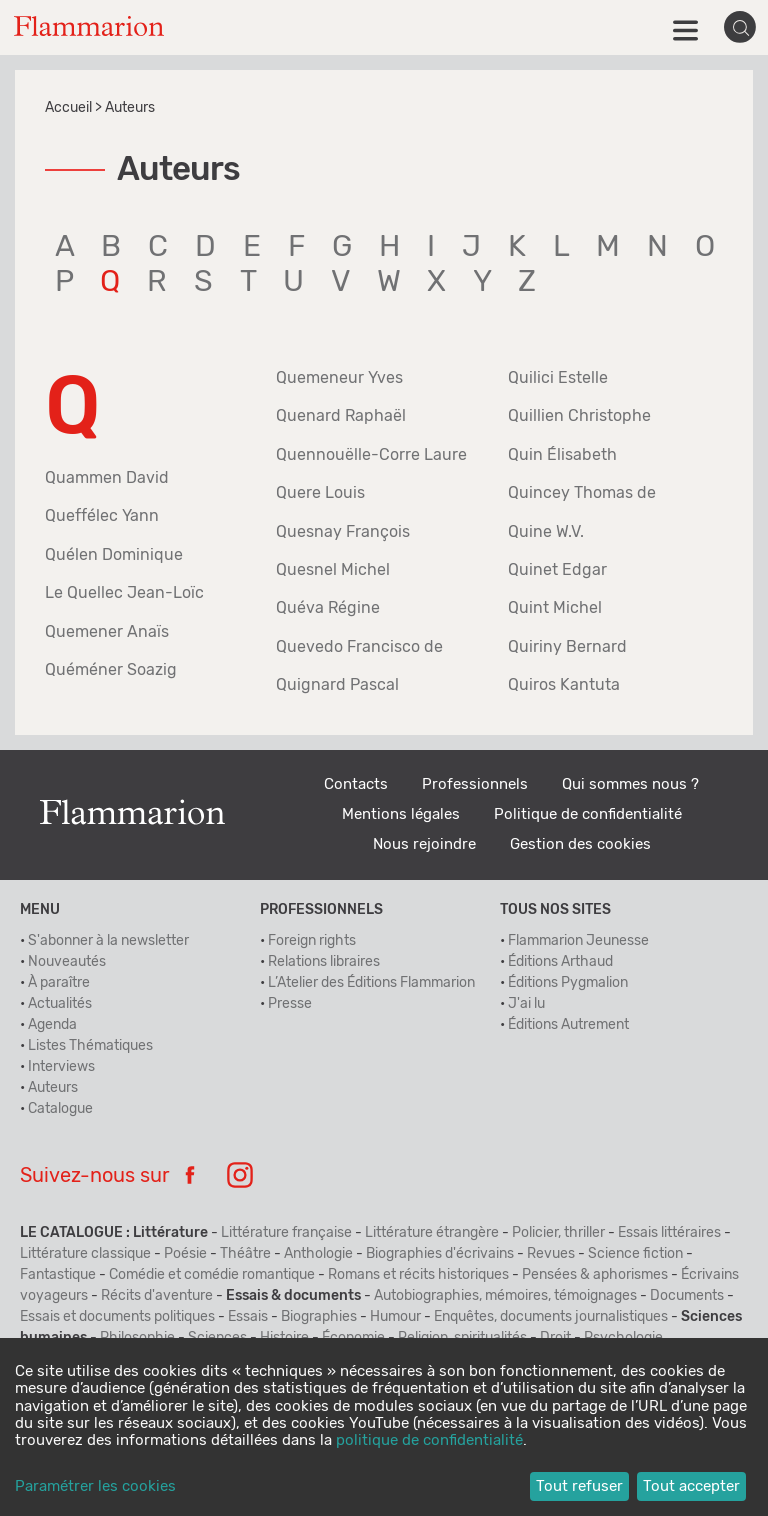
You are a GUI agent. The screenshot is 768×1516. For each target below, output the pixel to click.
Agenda (52, 1025)
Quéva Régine (328, 608)
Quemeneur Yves (339, 378)
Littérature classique (85, 1254)
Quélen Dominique (114, 555)
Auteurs (53, 1088)
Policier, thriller (558, 1233)
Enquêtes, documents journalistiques (551, 1317)
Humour (395, 1317)
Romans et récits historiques (418, 1275)
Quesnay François (343, 532)
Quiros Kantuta (564, 685)
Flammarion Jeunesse (578, 941)
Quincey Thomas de (582, 493)
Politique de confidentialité (588, 814)
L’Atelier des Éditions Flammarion (371, 983)
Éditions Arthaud (560, 962)
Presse (290, 1004)
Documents (687, 1296)
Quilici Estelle (558, 378)
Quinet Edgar (557, 570)
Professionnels (475, 784)
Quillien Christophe (579, 416)
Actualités (60, 1004)
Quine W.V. (546, 532)
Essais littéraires (669, 1233)
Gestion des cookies (580, 844)
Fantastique (58, 1275)
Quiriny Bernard (567, 647)
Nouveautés (67, 962)
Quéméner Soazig (111, 670)
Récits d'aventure (157, 1296)
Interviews (61, 1067)
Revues (551, 1254)
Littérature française (286, 1233)
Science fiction (635, 1254)
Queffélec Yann (102, 516)
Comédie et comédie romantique (212, 1275)
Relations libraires (324, 962)
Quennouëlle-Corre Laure (371, 455)
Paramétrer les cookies (95, 1486)
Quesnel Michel (333, 570)
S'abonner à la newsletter (108, 941)
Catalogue (60, 1109)
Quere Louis (320, 493)
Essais (248, 1317)
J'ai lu (526, 1004)
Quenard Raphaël (341, 416)
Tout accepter (691, 1486)
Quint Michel (555, 608)
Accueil (68, 108)
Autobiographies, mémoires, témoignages (505, 1296)
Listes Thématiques (90, 1046)
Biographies (319, 1317)
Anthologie (318, 1254)
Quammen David (107, 478)
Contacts (356, 784)
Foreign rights (312, 941)
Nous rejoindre (424, 844)
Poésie (185, 1254)
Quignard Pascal (337, 685)
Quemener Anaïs (107, 632)
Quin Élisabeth (562, 455)
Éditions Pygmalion (568, 983)
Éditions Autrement (568, 1025)
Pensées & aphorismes (595, 1275)
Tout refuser (579, 1486)
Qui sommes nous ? (630, 784)
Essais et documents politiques (117, 1317)
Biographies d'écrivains (440, 1254)
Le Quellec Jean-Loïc (124, 593)
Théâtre (245, 1254)
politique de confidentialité (429, 1440)
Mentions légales (401, 814)
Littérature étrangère (432, 1233)
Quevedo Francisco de (359, 647)
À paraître (59, 983)
